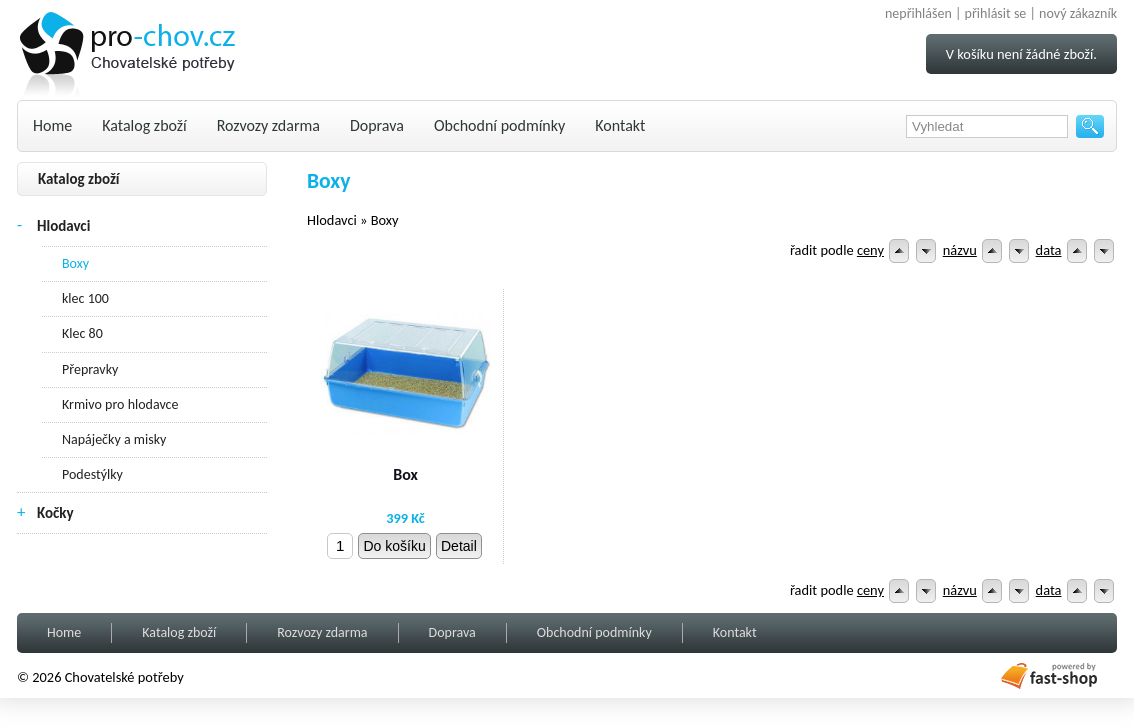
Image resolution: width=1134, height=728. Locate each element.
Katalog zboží (144, 125)
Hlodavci (63, 226)
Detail (459, 546)
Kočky (55, 513)
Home (52, 125)
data (1049, 250)
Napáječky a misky (114, 439)
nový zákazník (1078, 13)
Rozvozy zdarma (268, 125)
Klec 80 (82, 333)
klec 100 (85, 298)
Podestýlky (92, 474)
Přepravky (90, 369)
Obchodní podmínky (499, 125)
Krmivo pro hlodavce (120, 404)
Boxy (75, 263)
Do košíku (394, 546)
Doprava (377, 125)
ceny (870, 250)
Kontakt (620, 125)
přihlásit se (996, 13)
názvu (960, 250)
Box (405, 474)
